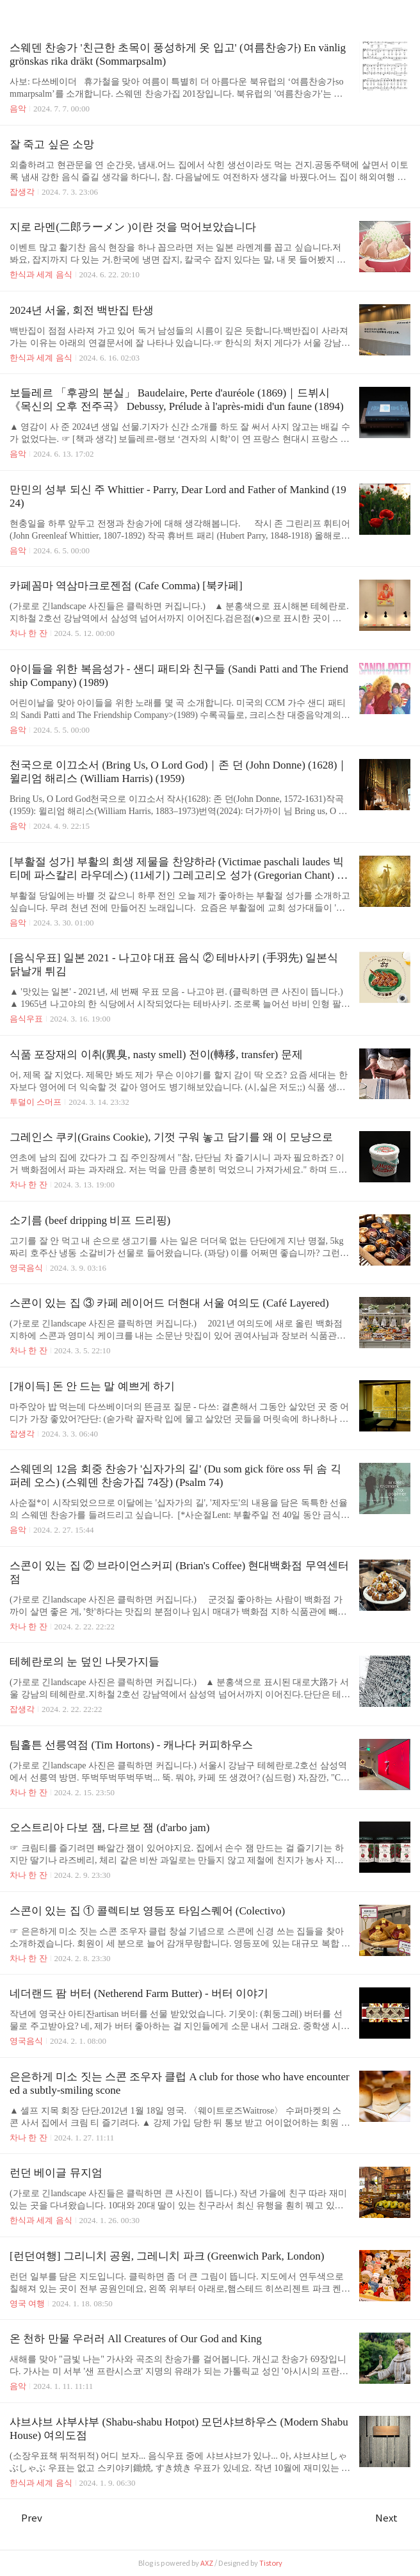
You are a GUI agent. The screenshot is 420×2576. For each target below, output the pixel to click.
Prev (26, 2518)
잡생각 (22, 192)
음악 (18, 108)
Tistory (270, 2563)
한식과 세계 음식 (41, 274)
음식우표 (26, 1018)
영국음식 (26, 1268)
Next (392, 2518)
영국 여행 (27, 2303)
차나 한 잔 (28, 633)
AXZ (206, 2563)
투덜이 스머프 (35, 1102)
